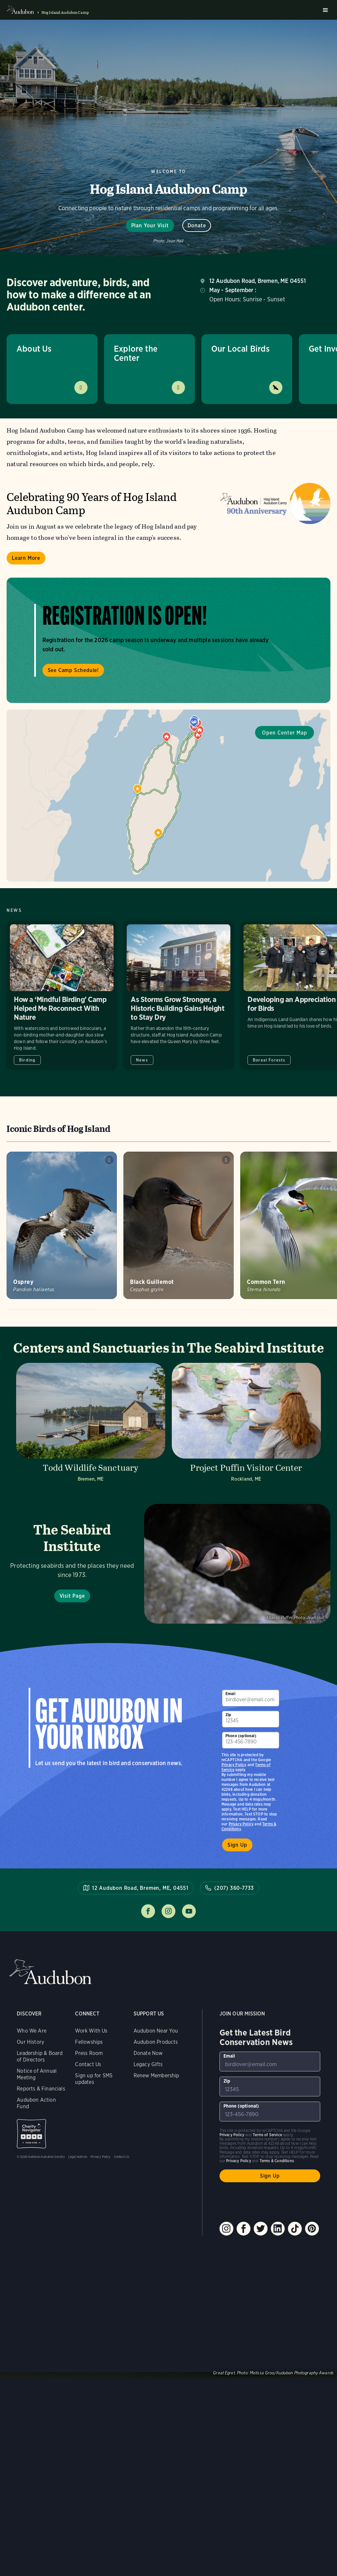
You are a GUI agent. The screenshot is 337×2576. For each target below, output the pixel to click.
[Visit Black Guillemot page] (178, 1225)
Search (314, 9)
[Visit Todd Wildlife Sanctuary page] (90, 1424)
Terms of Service (267, 2134)
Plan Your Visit (150, 225)
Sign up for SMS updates (94, 2078)
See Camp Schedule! (73, 670)
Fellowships (89, 2042)
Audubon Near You (156, 2031)
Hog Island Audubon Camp (65, 12)
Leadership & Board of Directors (40, 2056)
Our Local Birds (240, 348)
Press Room (89, 2053)
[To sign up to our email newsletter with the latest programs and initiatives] (250, 1698)
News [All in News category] (142, 1060)
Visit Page (72, 1596)
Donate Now (148, 2053)
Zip (228, 1714)
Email (230, 1693)
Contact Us (88, 2064)
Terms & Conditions (277, 2160)
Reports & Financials (41, 2089)
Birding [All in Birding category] (27, 1060)
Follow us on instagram (168, 1911)
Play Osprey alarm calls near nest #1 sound (109, 1160)
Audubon (50, 1972)
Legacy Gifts (148, 2064)
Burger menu (325, 9)
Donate (197, 225)
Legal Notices (77, 2157)
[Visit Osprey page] (62, 1225)
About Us (33, 348)
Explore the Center (136, 353)
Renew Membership (156, 2075)
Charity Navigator (31, 2133)
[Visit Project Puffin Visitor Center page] (246, 1424)
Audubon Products (156, 2042)
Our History (30, 2042)
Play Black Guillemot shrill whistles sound (226, 1160)
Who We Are (31, 2031)
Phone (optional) (240, 1735)
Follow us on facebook (148, 1911)
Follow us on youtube (189, 1911)
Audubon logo (20, 10)
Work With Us (91, 2031)
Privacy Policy (241, 1823)
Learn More (26, 558)
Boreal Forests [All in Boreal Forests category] (269, 1060)
